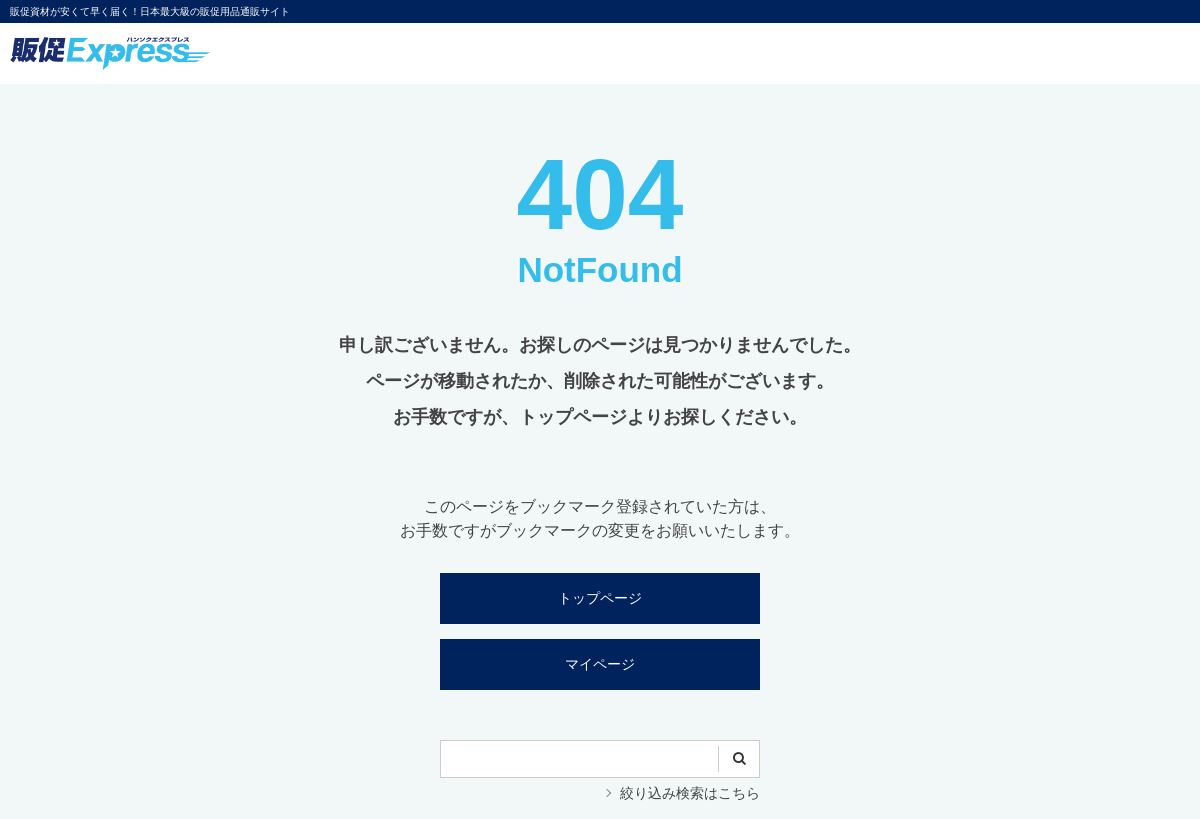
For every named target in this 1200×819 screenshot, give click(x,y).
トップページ (600, 598)
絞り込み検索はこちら (690, 793)
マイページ (600, 664)
